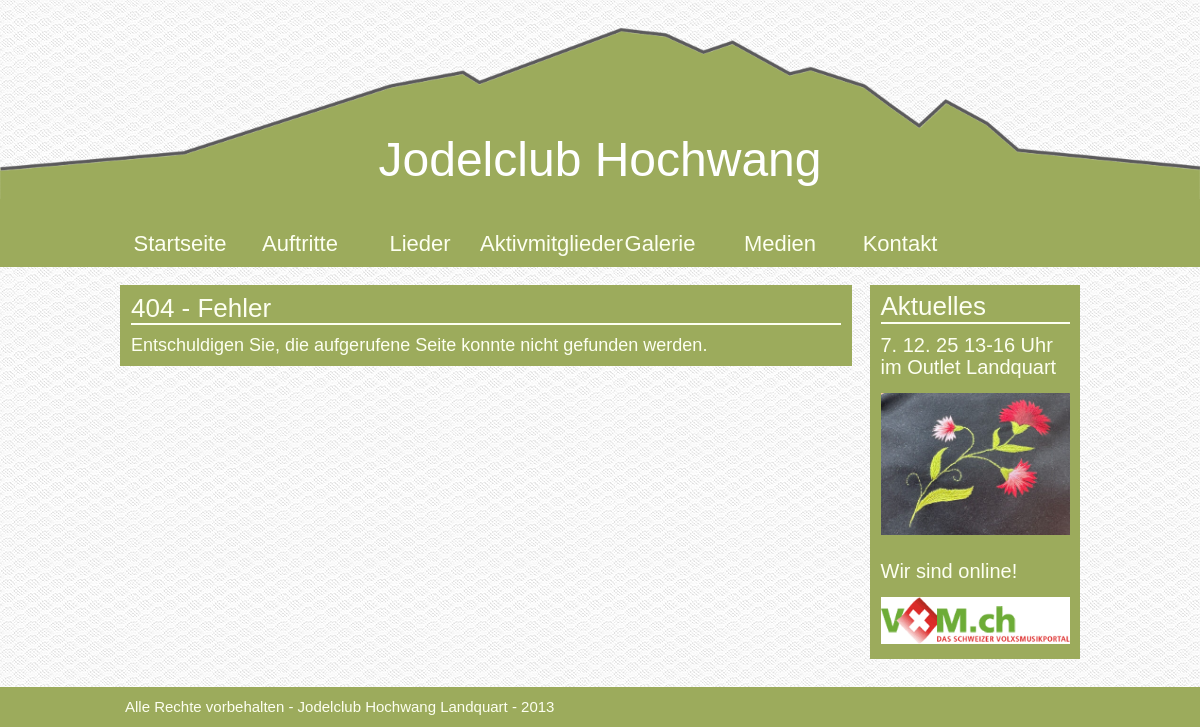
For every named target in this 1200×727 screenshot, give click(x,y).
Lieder (419, 243)
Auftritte (300, 243)
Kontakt (900, 243)
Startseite (180, 243)
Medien (780, 243)
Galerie (660, 243)
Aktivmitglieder (540, 243)
